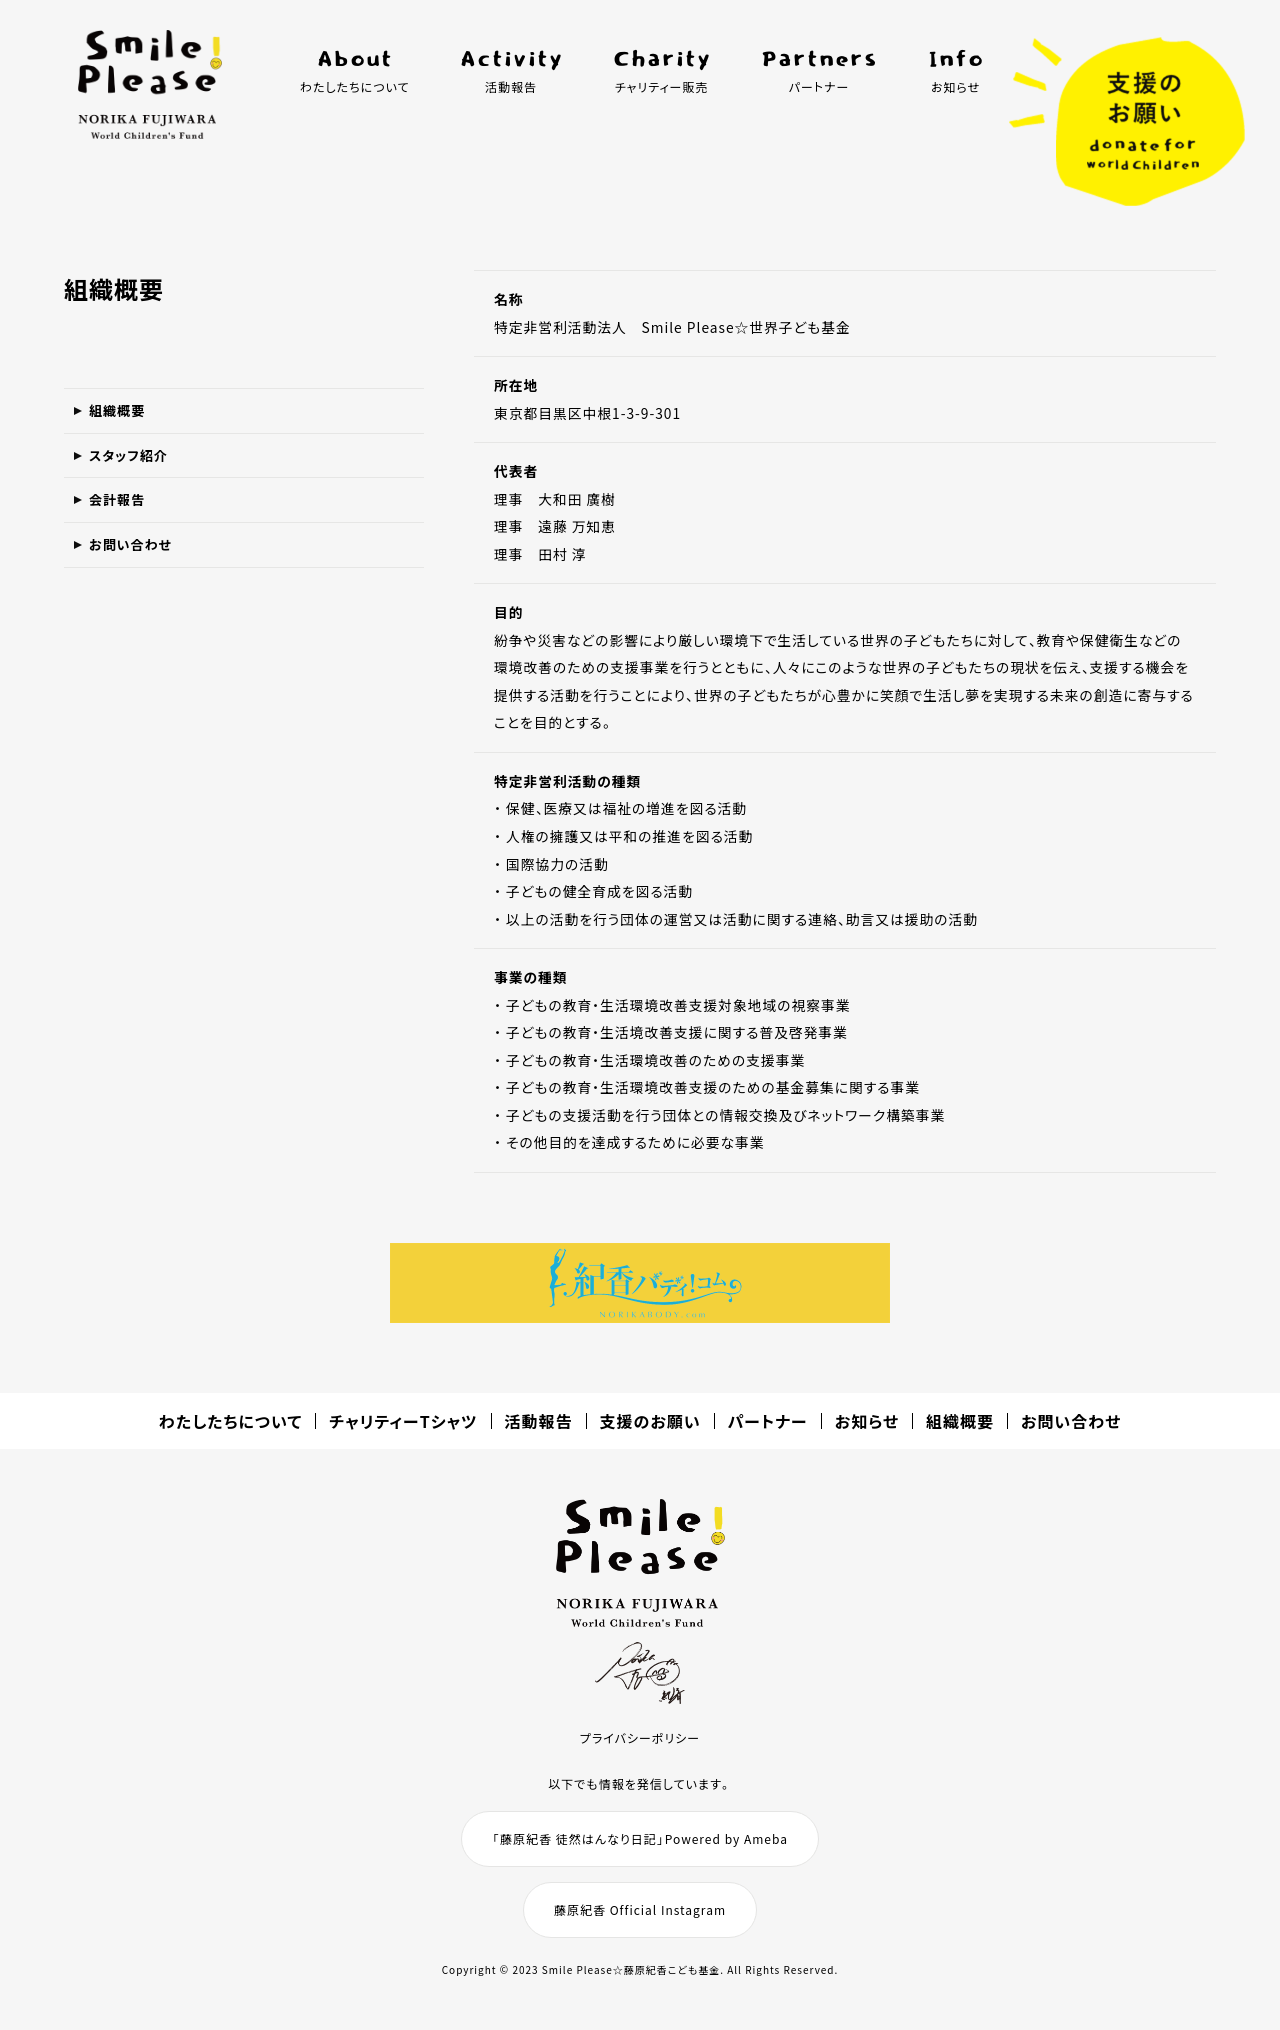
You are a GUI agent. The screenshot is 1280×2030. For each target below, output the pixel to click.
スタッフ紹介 (136, 468)
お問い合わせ (139, 574)
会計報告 (123, 521)
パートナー (768, 1421)
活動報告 (539, 1421)
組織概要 (123, 415)
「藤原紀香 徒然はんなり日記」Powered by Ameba (640, 1838)
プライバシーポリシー (640, 1737)
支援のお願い (650, 1421)
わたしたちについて (231, 1421)
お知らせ (867, 1421)
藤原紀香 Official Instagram (640, 1909)
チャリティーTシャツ (403, 1421)
